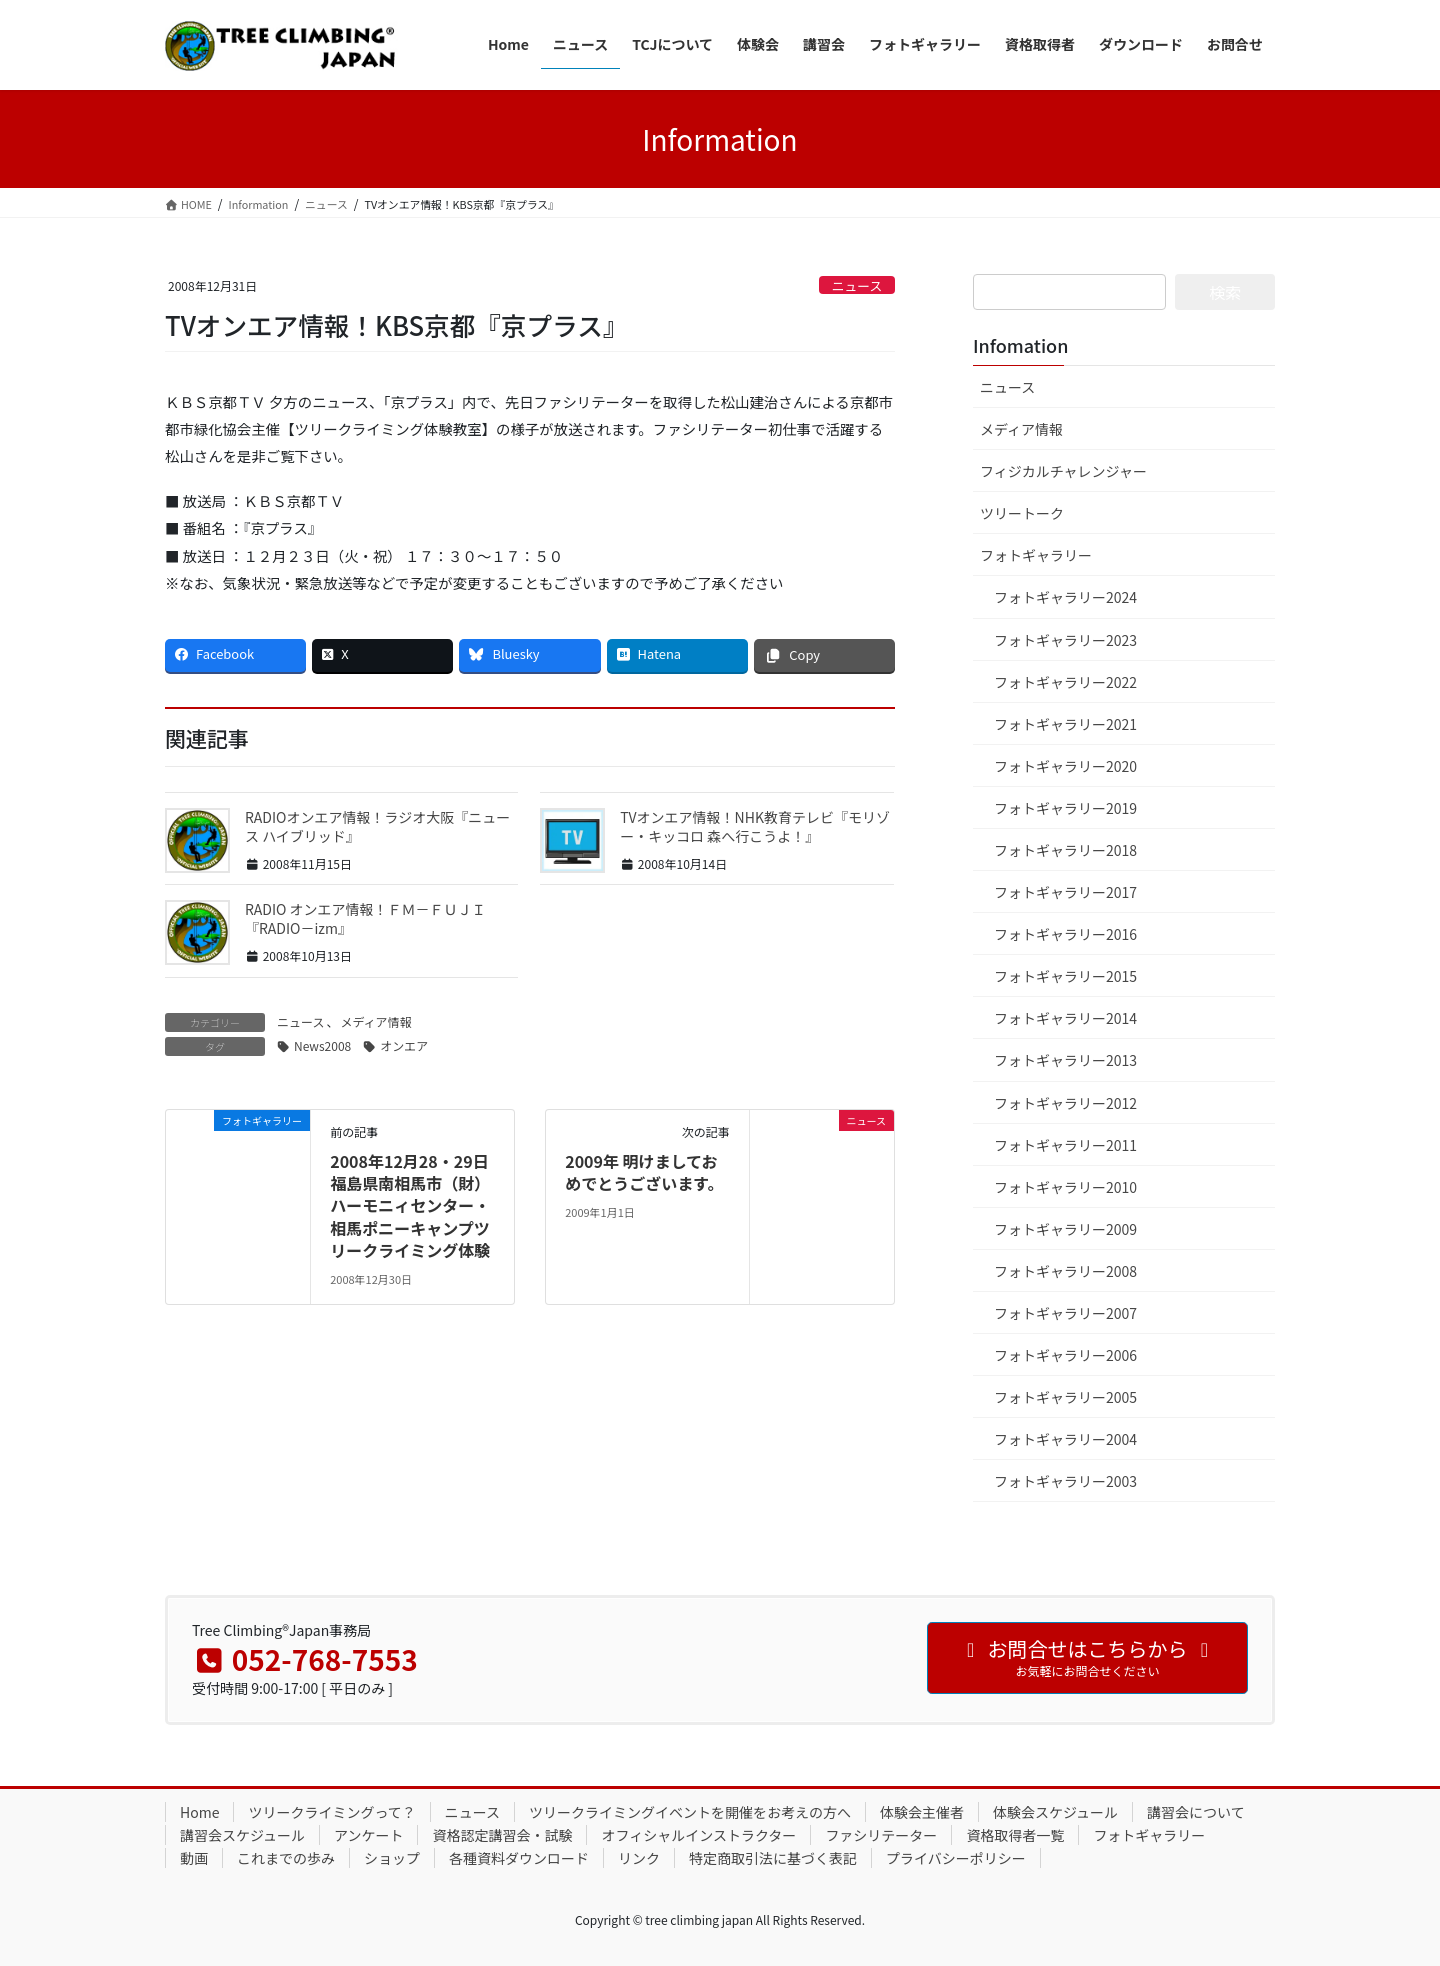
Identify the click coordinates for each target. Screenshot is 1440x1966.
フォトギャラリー (1036, 555)
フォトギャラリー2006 (1065, 1355)
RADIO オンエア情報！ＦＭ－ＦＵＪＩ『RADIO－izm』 (365, 919)
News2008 (322, 1045)
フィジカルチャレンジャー (1063, 471)
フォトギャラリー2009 (1065, 1229)
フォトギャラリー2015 (1065, 976)
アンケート (368, 1835)
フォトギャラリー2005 (1065, 1397)
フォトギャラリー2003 (1065, 1481)
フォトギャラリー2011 (1065, 1145)
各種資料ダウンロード (519, 1858)
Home (199, 1812)
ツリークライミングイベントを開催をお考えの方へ (690, 1812)
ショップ (392, 1858)
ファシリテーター (881, 1835)
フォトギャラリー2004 (1065, 1439)
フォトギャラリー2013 (1065, 1060)
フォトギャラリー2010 (1065, 1187)
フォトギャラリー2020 (1065, 766)
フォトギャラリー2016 (1065, 934)
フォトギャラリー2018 (1065, 850)
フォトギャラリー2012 (1065, 1103)
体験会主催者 (922, 1812)
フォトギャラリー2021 (1065, 724)
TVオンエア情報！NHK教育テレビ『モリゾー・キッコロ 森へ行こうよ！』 (755, 827)
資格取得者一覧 (1015, 1835)
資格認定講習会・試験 (502, 1835)
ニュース (857, 285)
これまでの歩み (286, 1858)
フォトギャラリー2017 (1065, 892)
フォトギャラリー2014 (1065, 1018)
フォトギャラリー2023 (1065, 640)
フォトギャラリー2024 (1065, 597)
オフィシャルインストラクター (698, 1835)
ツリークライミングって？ (331, 1812)
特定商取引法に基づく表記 (773, 1858)
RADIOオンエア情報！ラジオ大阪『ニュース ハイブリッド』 (377, 827)
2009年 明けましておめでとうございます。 (644, 1172)
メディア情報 (375, 1021)
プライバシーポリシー (956, 1858)
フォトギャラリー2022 (1065, 682)
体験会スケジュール (1055, 1812)
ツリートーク (1022, 513)
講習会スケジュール (242, 1835)
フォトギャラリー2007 (1065, 1313)
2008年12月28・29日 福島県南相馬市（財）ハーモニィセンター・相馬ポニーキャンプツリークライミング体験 (410, 1206)
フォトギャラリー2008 (1065, 1271)
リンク (639, 1858)
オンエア (404, 1045)
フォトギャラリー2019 (1065, 808)
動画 (194, 1858)
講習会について (1196, 1812)
